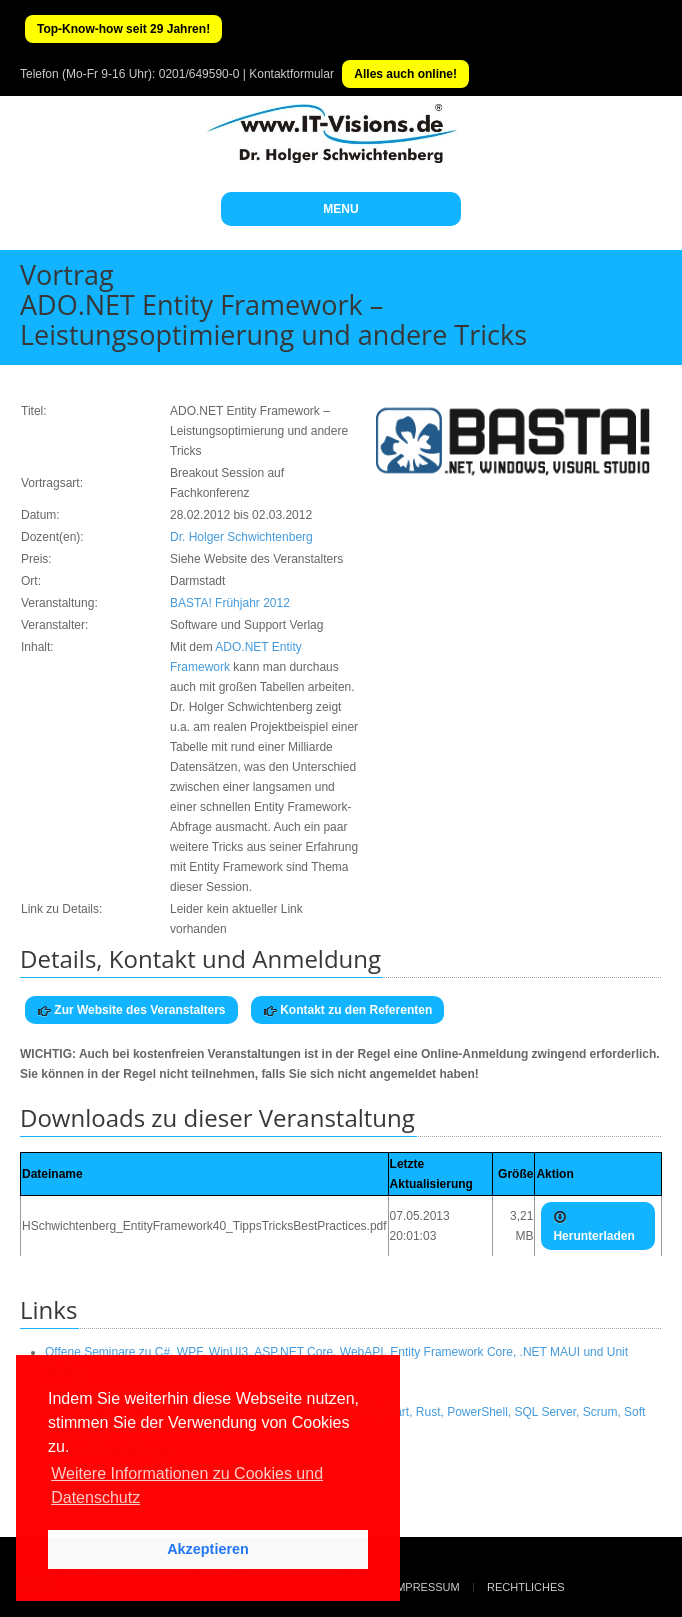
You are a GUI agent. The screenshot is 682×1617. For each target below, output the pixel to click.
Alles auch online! (405, 74)
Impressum (426, 1587)
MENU (340, 209)
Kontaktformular (291, 74)
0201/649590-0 (199, 74)
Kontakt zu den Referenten (347, 1010)
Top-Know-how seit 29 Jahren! (123, 29)
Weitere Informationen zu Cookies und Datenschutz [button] (187, 1485)
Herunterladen (593, 1226)
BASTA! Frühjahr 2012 (230, 603)
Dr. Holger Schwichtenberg (241, 537)
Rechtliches (526, 1587)
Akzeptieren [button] (208, 1549)
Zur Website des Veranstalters (131, 1010)
